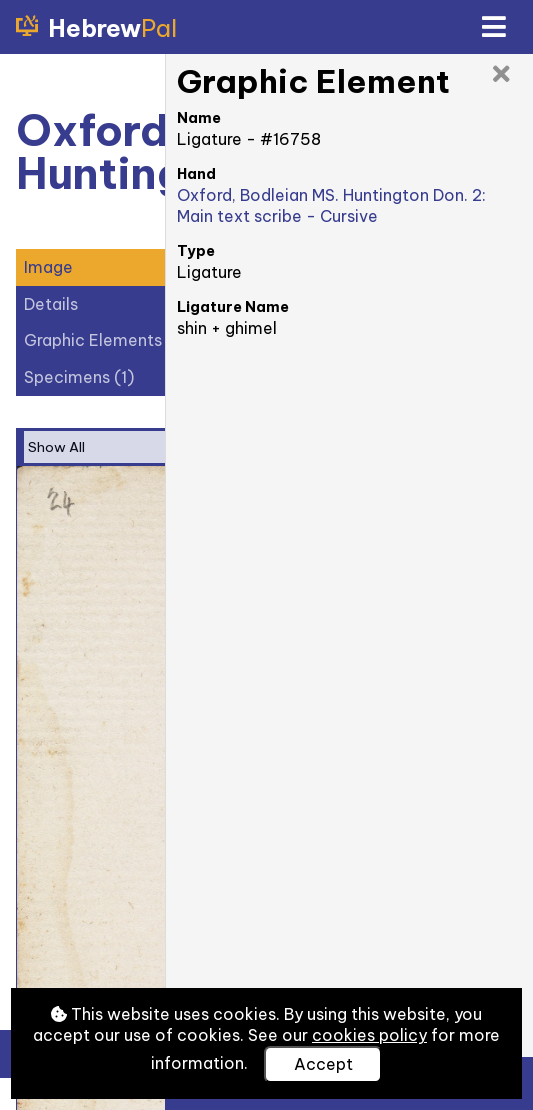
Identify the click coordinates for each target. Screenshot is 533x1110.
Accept (323, 1064)
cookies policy (369, 1035)
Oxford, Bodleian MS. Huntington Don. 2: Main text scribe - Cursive (331, 205)
